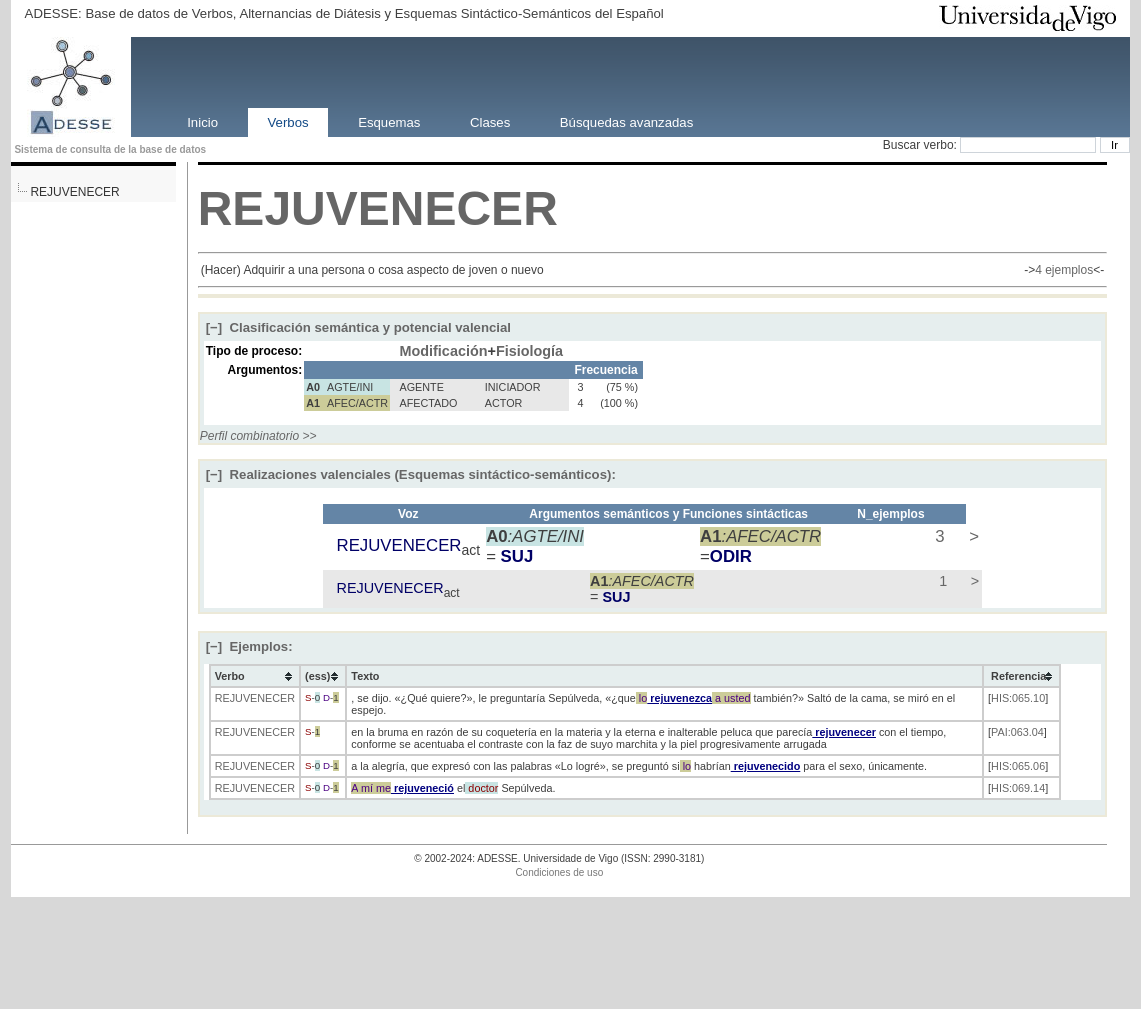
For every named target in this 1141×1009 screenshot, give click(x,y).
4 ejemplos (1064, 270)
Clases (490, 121)
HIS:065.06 (1018, 766)
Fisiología (529, 351)
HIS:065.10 (1018, 698)
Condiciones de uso (559, 872)
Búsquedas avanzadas (626, 121)
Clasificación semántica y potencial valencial (358, 327)
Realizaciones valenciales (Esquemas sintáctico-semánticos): (411, 474)
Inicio (202, 121)
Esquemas (389, 121)
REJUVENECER (74, 192)
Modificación (444, 351)
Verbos (288, 121)
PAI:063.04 (1017, 732)
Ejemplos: (249, 646)
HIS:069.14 (1018, 788)
